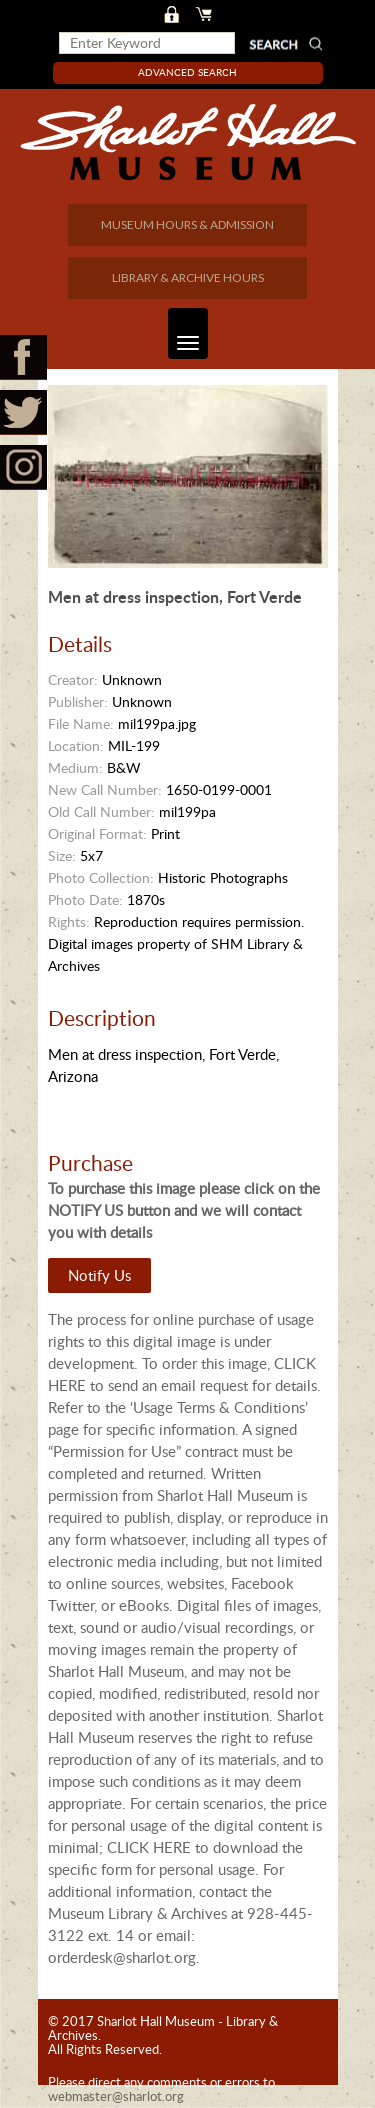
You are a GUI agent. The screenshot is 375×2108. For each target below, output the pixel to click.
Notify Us (99, 1275)
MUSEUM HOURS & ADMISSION (187, 224)
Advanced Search (187, 72)
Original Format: (97, 833)
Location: (76, 745)
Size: (62, 855)
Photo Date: (85, 899)
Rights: (69, 921)
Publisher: (78, 701)
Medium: (75, 767)
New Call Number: (105, 789)
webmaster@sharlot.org (116, 2096)
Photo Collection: (101, 877)
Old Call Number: (101, 811)
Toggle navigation (183, 333)
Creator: (73, 679)
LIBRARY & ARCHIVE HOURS (188, 277)
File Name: (81, 723)
